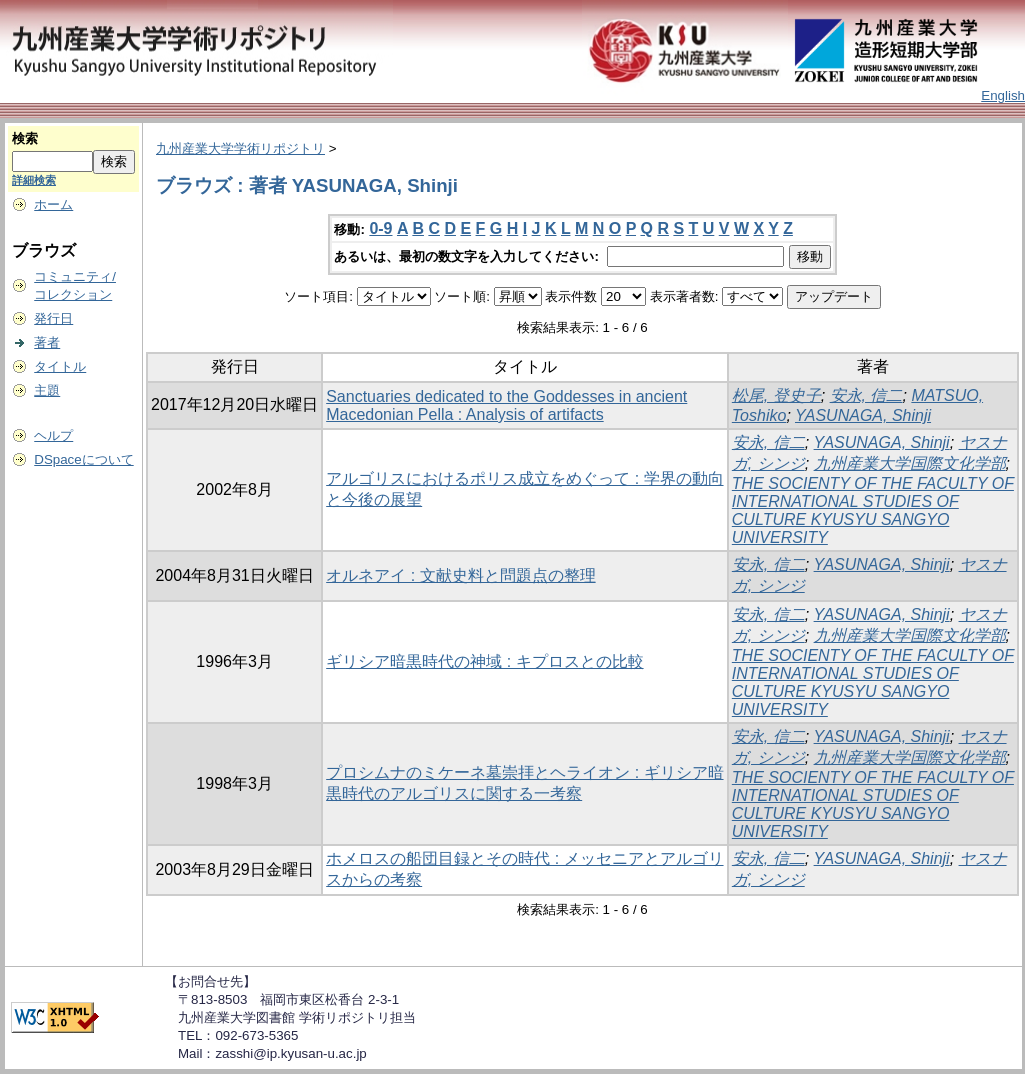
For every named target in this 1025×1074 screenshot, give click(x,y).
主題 (47, 390)
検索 (25, 138)
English (1003, 95)
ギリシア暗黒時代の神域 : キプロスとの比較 (484, 661)
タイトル (60, 366)
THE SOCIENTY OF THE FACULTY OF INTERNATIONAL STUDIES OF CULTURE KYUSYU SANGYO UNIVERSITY (873, 510)
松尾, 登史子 (776, 395)
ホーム (53, 204)
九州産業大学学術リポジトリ (240, 148)
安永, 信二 (866, 395)
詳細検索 (34, 180)
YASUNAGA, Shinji (863, 415)
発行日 (53, 318)
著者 (47, 342)
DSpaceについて (83, 459)
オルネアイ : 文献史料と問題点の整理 (460, 575)
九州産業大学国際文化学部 (910, 463)
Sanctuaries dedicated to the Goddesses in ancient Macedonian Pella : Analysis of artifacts (506, 405)
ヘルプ (53, 435)
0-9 (380, 228)
